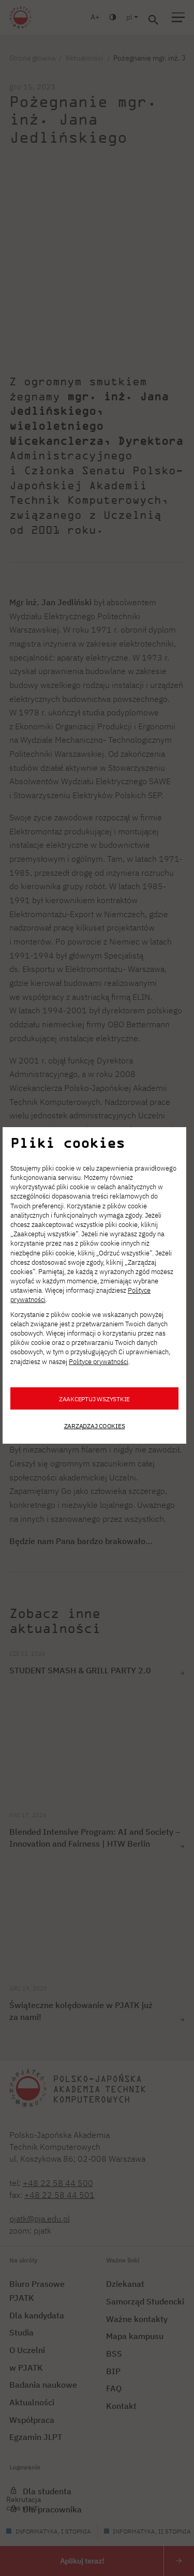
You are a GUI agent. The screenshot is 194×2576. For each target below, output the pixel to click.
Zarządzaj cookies (94, 1425)
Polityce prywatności (98, 1361)
